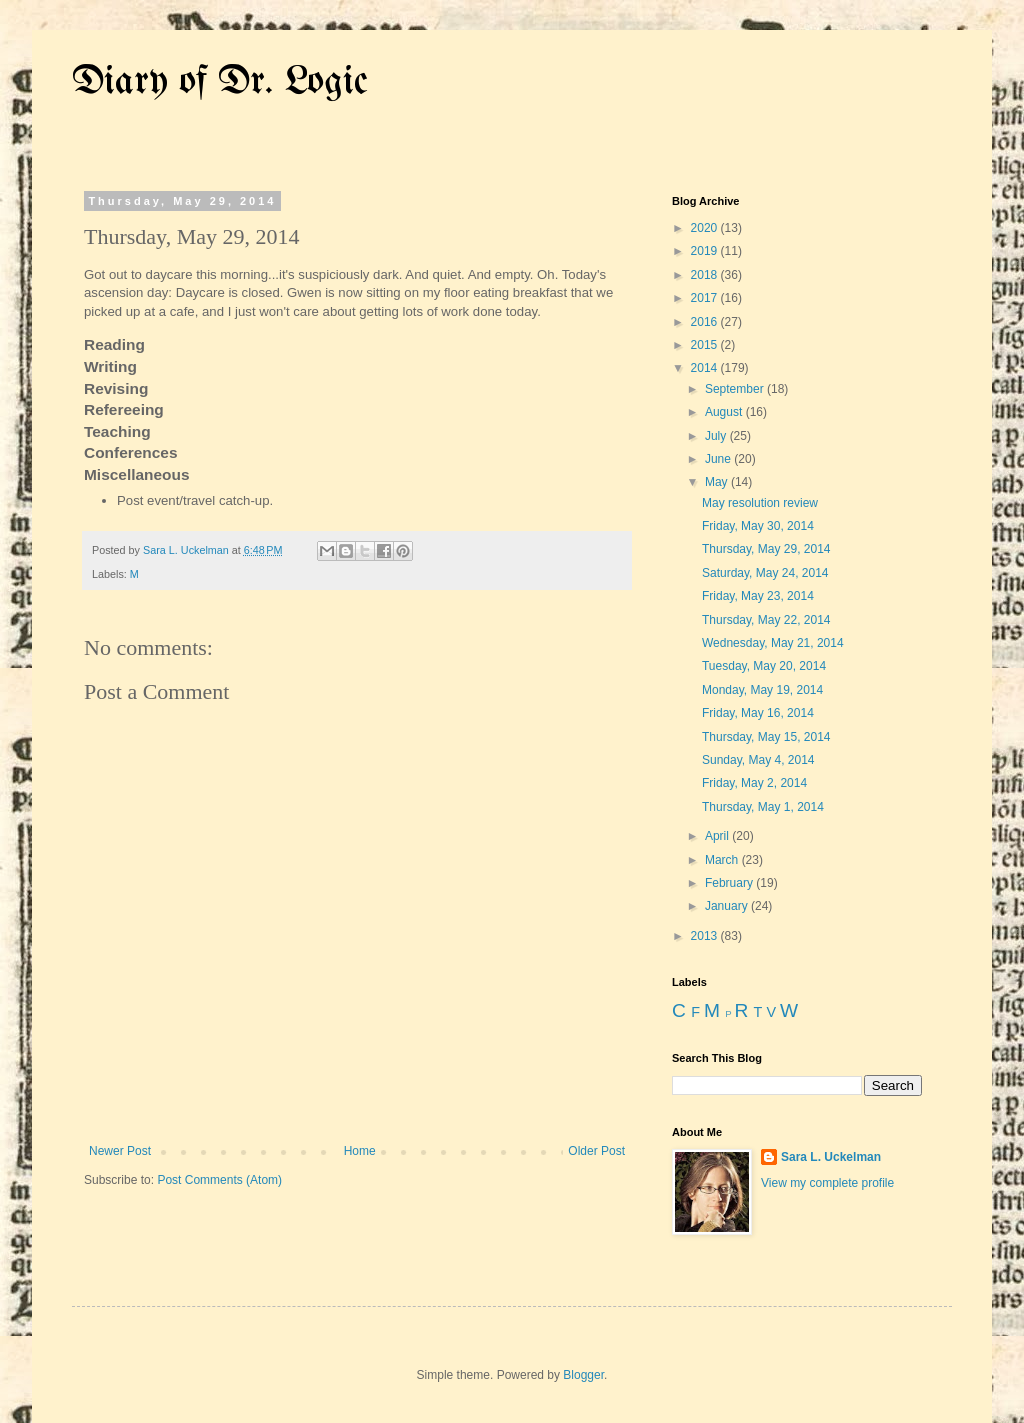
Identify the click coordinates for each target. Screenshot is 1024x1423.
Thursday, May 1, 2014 (763, 807)
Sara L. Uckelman (831, 1157)
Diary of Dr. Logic (220, 82)
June (719, 459)
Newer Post (120, 1151)
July (717, 436)
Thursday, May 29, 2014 (766, 549)
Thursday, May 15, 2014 (766, 737)
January (728, 906)
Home (360, 1151)
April (718, 836)
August (725, 412)
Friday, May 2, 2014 (754, 783)
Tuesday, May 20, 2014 (764, 666)
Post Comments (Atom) (219, 1180)
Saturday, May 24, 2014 (765, 573)
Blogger (583, 1375)
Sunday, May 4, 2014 (758, 760)
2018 (706, 275)
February (730, 883)
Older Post (596, 1151)
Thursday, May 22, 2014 (766, 620)
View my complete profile (827, 1183)
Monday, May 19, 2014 (762, 690)
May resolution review (760, 503)
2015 (706, 345)
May (718, 482)
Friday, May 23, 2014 (758, 596)
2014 (706, 368)
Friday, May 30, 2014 (758, 526)
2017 (706, 298)
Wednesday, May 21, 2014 (773, 643)
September (736, 389)
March (723, 860)
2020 (706, 228)
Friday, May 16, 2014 (758, 713)
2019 (706, 251)
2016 (706, 322)
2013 (706, 936)
